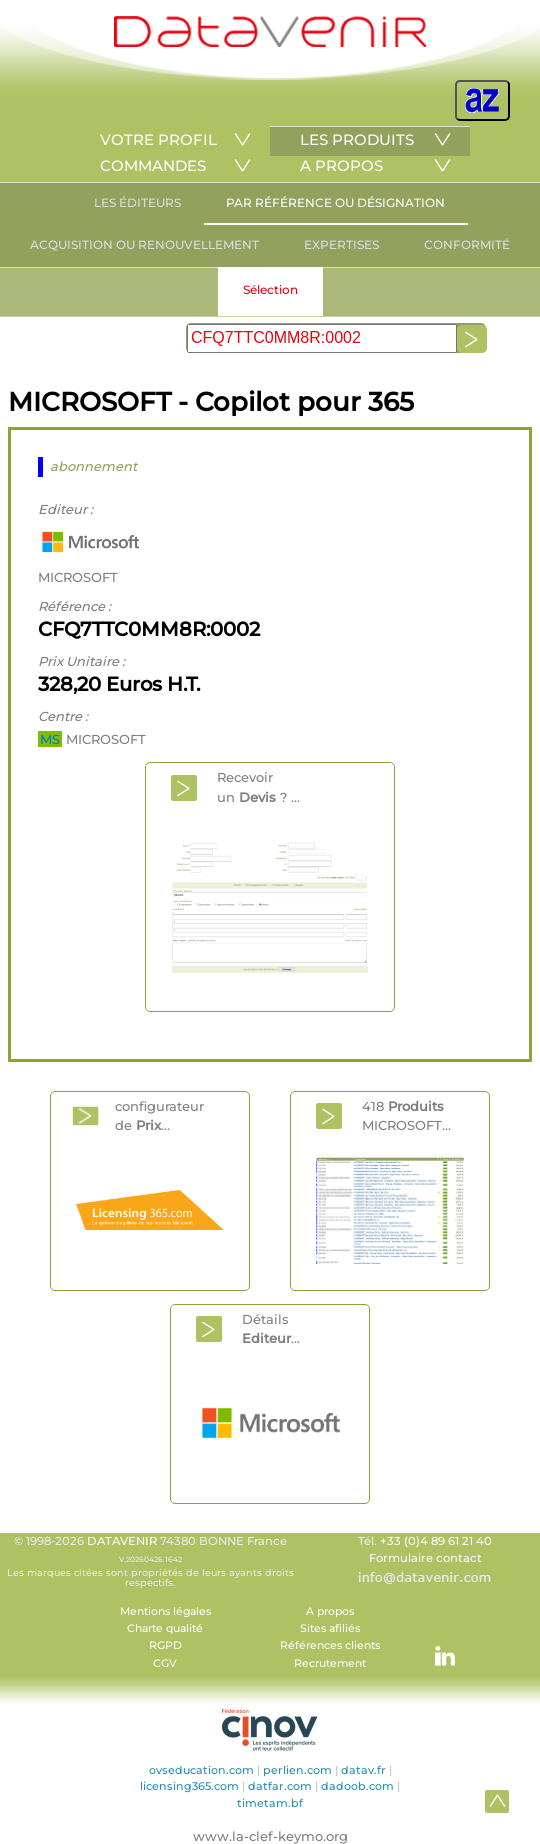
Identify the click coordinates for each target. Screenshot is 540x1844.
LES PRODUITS (357, 139)
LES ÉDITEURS (137, 202)
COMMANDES (153, 165)
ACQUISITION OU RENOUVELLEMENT (144, 244)
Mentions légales (165, 1611)
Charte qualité (165, 1628)
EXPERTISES (341, 244)
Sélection (270, 289)
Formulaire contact (425, 1558)
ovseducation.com (201, 1770)
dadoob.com (357, 1786)
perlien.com (297, 1770)
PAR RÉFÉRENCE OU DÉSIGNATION (335, 202)
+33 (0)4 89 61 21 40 (436, 1541)
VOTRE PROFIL (158, 139)
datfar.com (280, 1786)
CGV (165, 1663)
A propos (330, 1611)
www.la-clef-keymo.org (270, 1836)
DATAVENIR (122, 1541)
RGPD (165, 1645)
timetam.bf (270, 1803)
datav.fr (363, 1770)
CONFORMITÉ (467, 244)
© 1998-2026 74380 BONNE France (150, 1561)
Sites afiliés (330, 1628)
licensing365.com (189, 1786)
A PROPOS (341, 165)
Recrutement (330, 1663)
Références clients (330, 1645)
